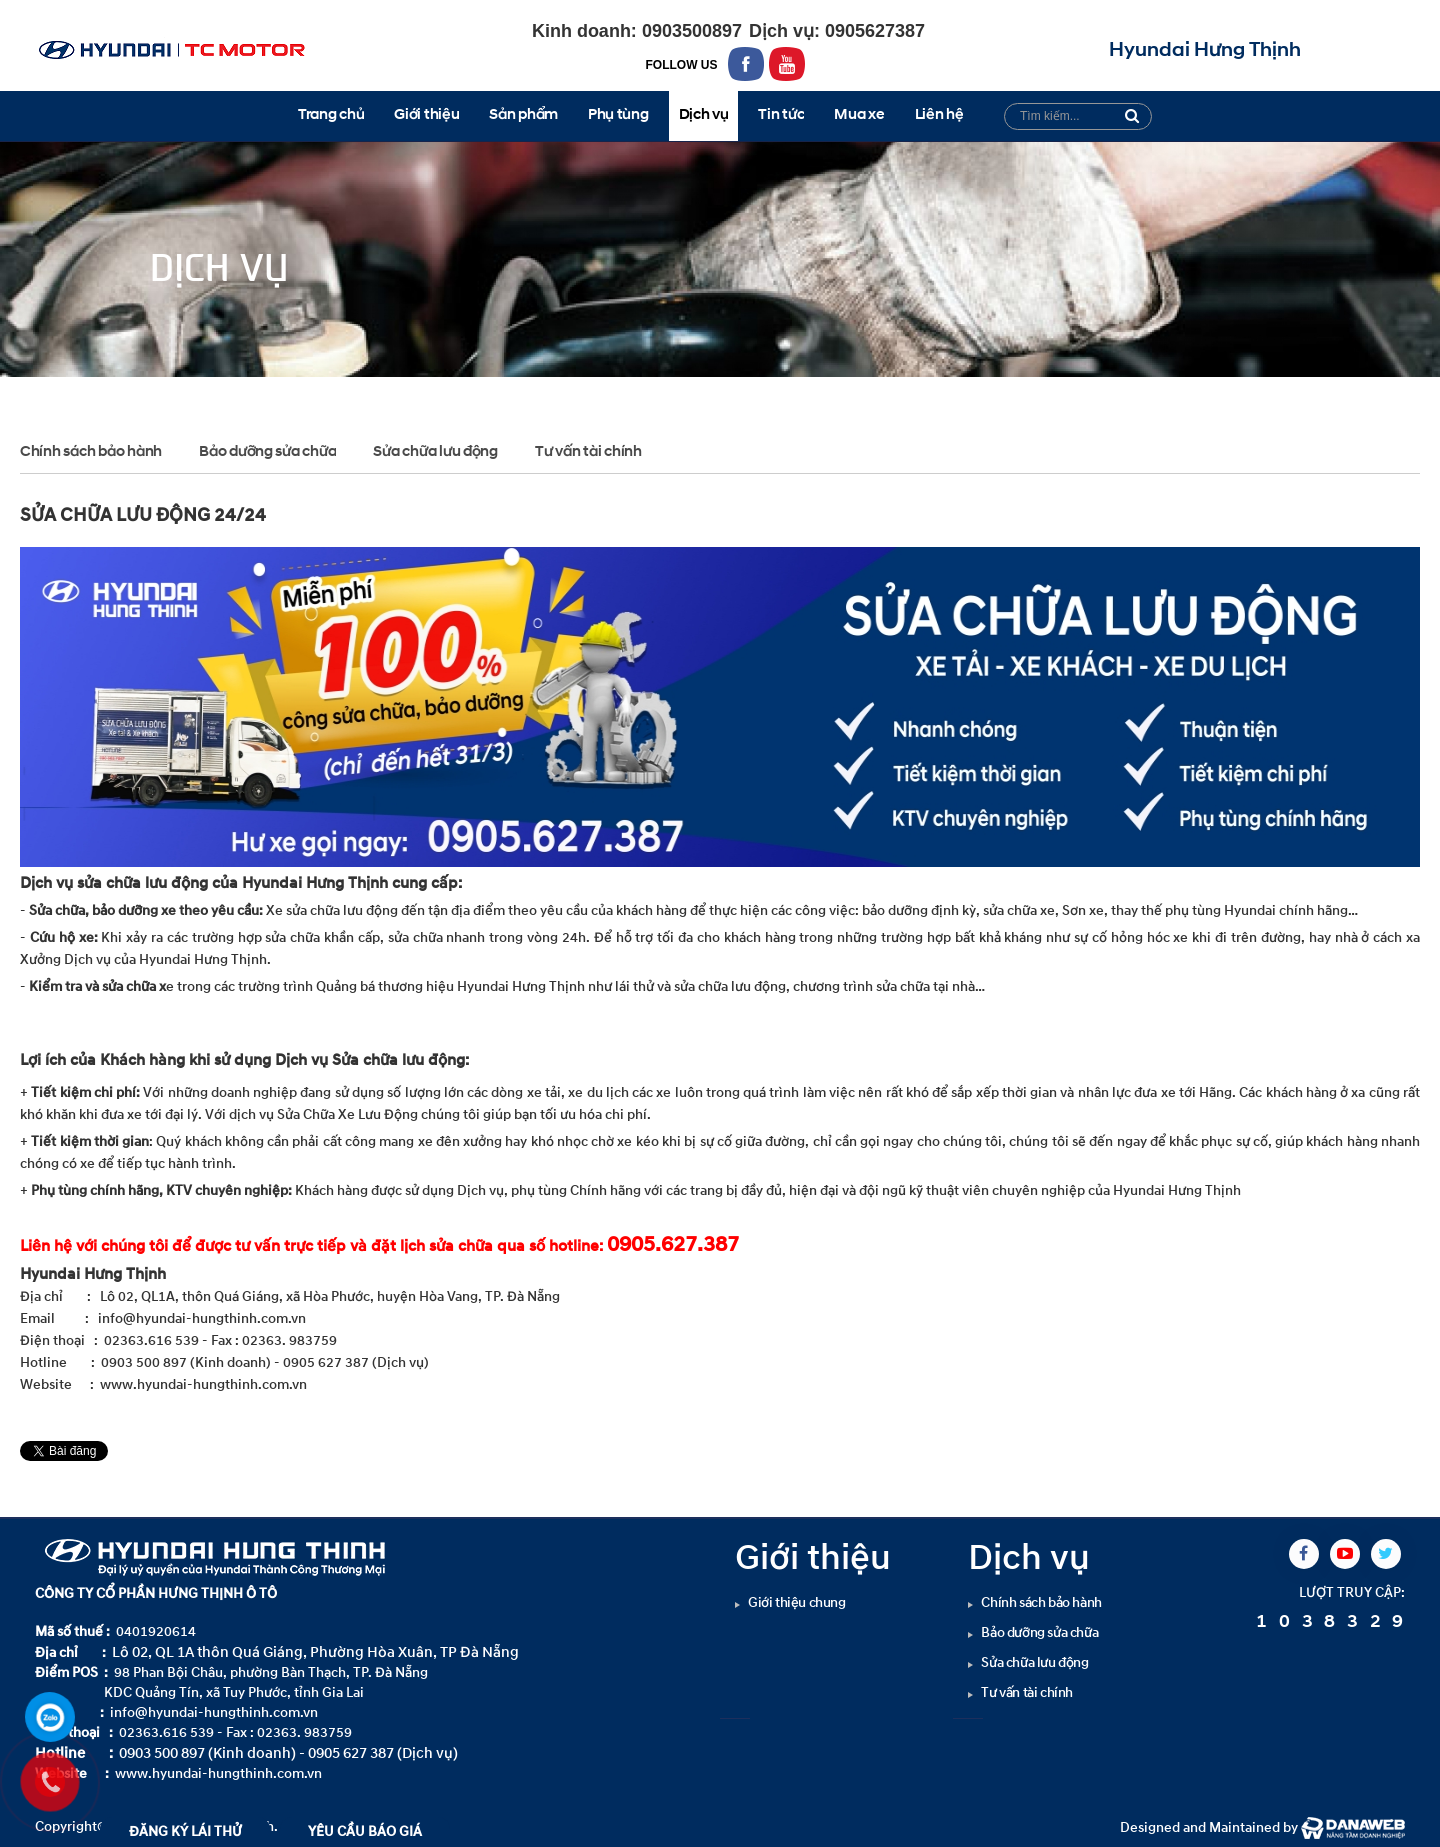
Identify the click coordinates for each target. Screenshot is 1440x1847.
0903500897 (689, 31)
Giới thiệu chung (797, 1602)
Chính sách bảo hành (91, 452)
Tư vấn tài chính (588, 452)
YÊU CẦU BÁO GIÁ (365, 1831)
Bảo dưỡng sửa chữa (267, 452)
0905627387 (872, 31)
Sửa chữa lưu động (325, 394)
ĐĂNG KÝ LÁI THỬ (185, 1831)
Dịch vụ (216, 394)
